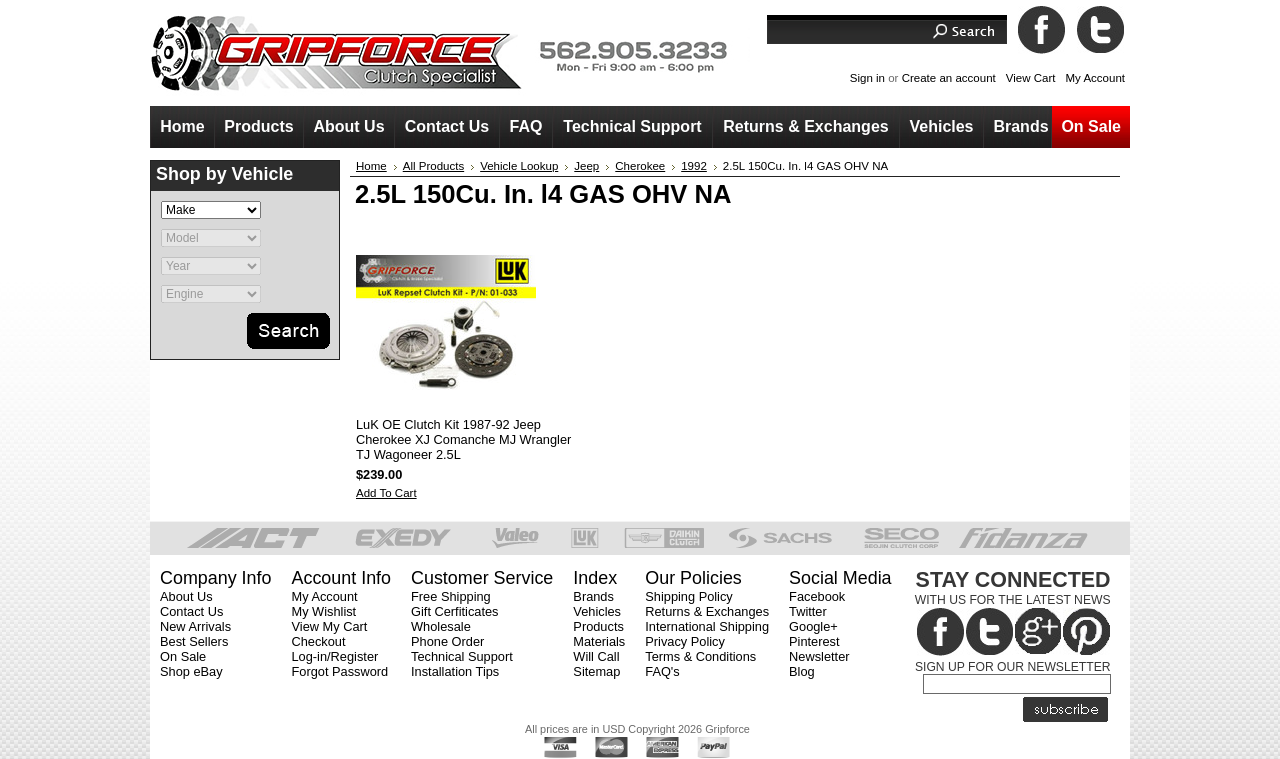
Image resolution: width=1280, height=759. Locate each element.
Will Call (596, 656)
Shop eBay (191, 671)
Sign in (867, 78)
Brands (593, 596)
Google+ (813, 626)
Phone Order (447, 641)
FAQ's (662, 671)
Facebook (817, 596)
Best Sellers (194, 641)
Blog (802, 671)
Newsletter (819, 656)
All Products (433, 166)
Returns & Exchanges (707, 611)
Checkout (318, 641)
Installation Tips (455, 671)
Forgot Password (339, 671)
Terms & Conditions (700, 656)
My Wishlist (323, 611)
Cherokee (640, 166)
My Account (1095, 78)
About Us (186, 596)
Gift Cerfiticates (454, 611)
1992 (694, 166)
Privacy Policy (685, 641)
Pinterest (814, 641)
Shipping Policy (689, 596)
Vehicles (597, 611)
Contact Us (191, 611)
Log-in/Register (334, 656)
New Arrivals (195, 626)
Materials (599, 641)
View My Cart (329, 626)
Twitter (808, 611)
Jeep (586, 166)
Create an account (949, 78)
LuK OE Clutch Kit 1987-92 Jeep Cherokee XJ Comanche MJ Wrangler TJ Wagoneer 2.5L (463, 439)
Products (598, 626)
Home (371, 166)
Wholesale (441, 626)
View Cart (1031, 78)
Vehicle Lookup (519, 166)
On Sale (183, 656)
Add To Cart (386, 493)
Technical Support (462, 656)
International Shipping (707, 626)
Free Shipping (451, 596)
